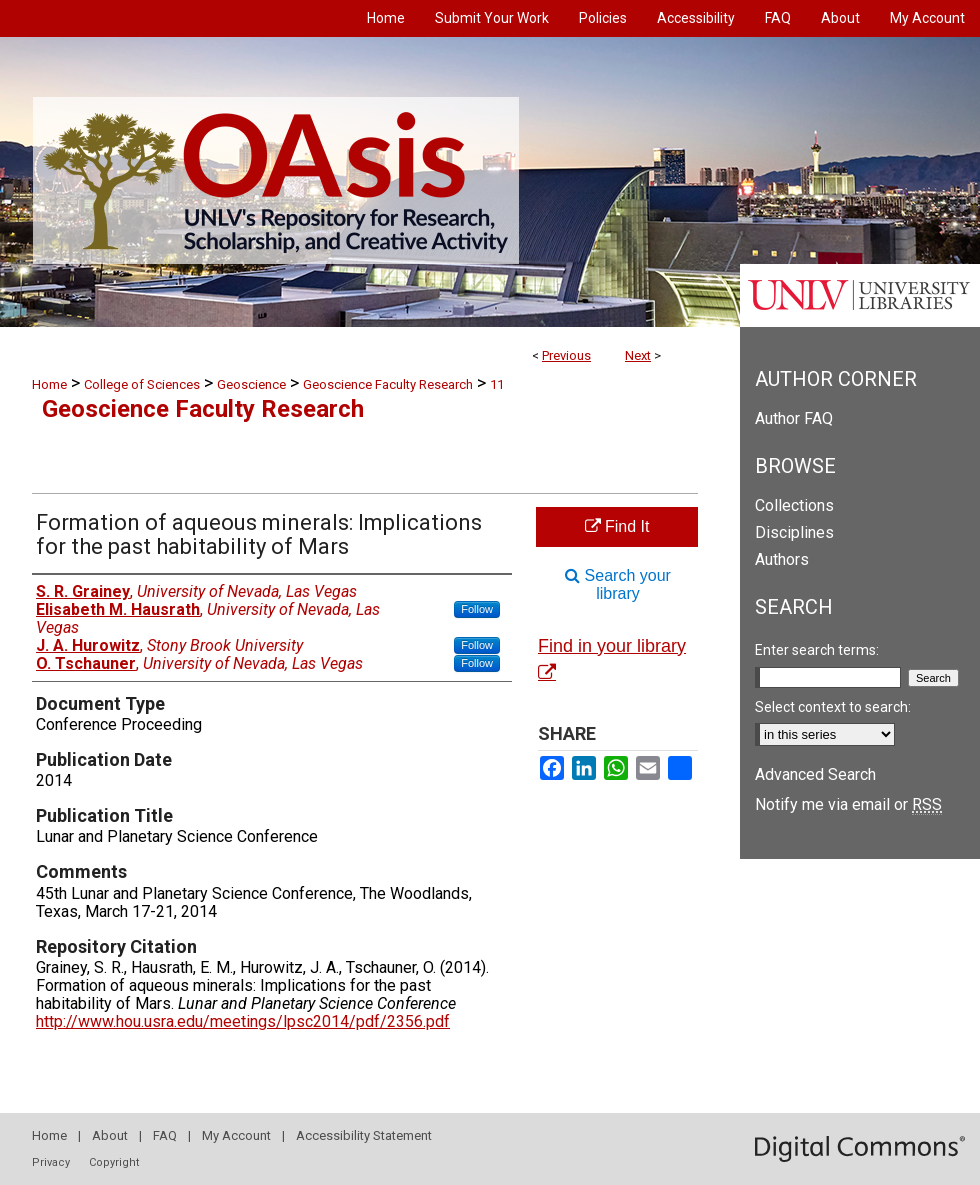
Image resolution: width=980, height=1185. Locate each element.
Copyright (114, 1162)
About (110, 1135)
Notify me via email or (848, 804)
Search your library (618, 584)
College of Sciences (142, 384)
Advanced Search (815, 774)
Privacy (51, 1162)
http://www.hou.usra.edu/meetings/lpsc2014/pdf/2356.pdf (243, 1021)
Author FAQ (794, 418)
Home (49, 384)
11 (497, 384)
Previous (566, 355)
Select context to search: (833, 707)
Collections (794, 505)
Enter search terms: (817, 650)
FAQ (165, 1135)
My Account (236, 1135)
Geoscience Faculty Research (388, 384)
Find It (617, 526)
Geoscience (251, 384)
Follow (477, 609)
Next (638, 355)
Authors (782, 559)
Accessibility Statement (364, 1135)
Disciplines (794, 532)
